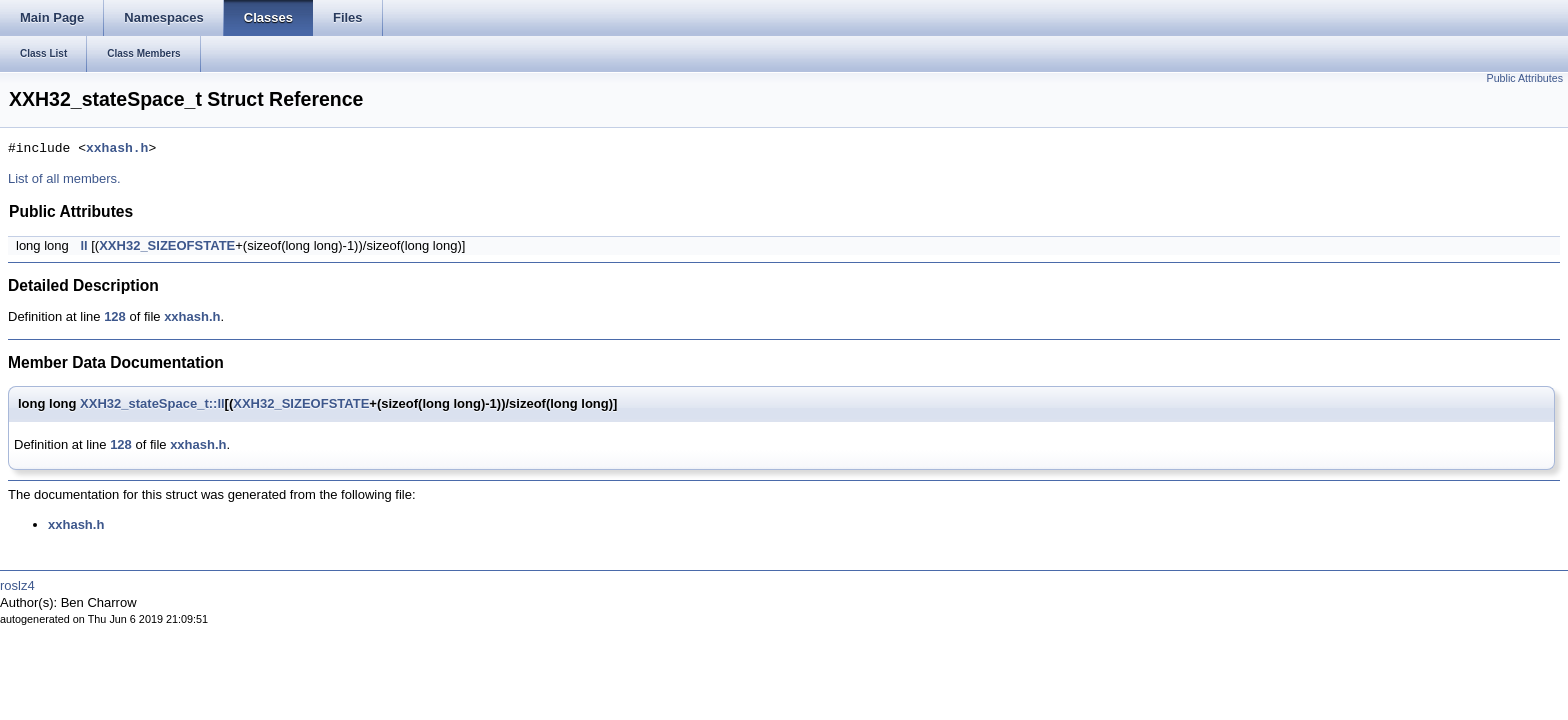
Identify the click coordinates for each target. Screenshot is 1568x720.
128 (115, 316)
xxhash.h (117, 149)
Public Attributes (1525, 78)
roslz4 (17, 585)
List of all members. (64, 178)
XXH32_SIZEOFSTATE (167, 245)
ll (83, 245)
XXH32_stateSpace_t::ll (152, 403)
